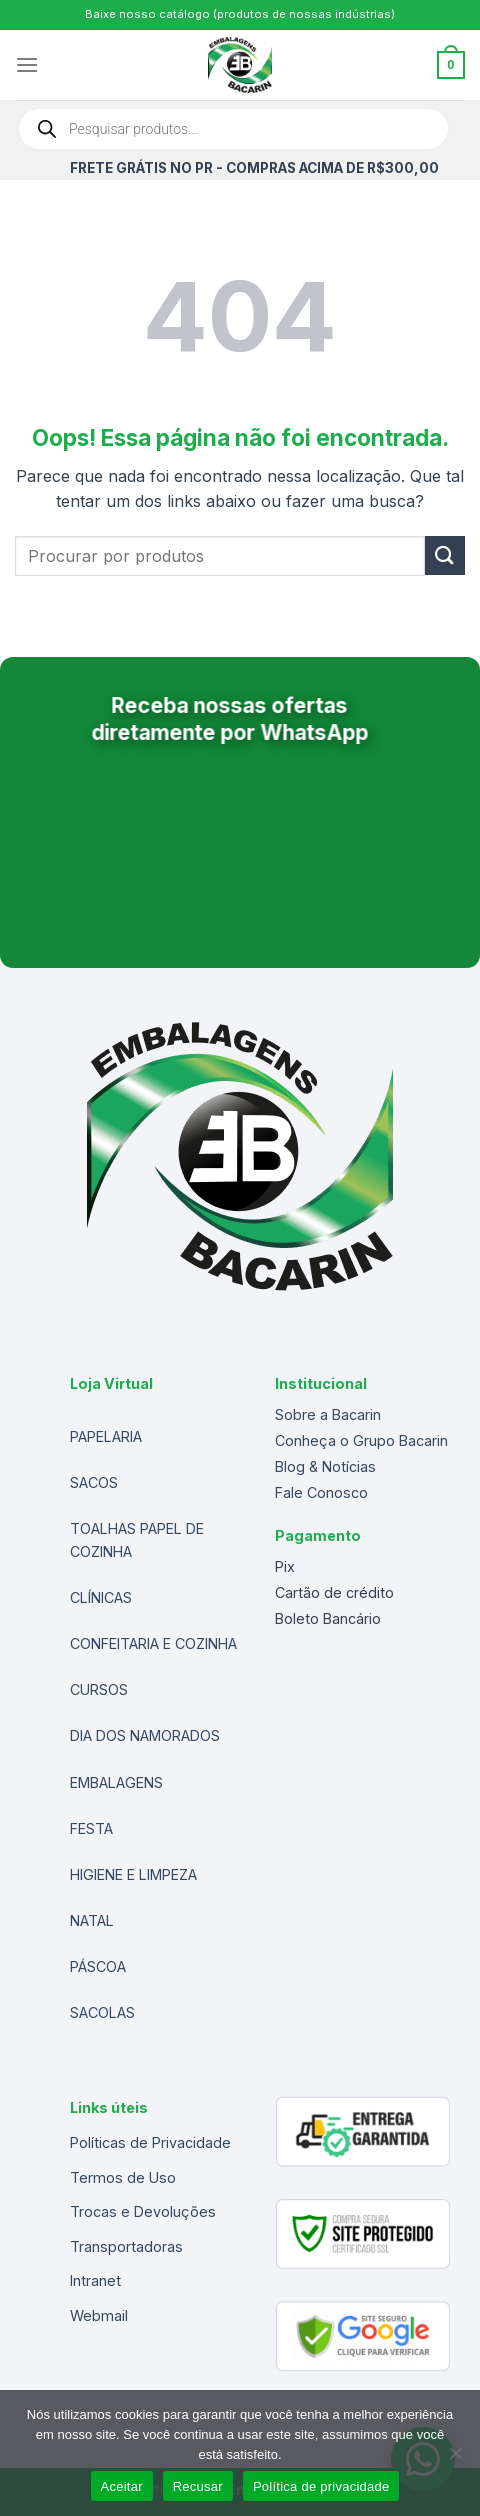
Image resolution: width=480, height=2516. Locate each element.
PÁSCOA (98, 1966)
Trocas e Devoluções (143, 2211)
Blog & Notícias (325, 1466)
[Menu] (27, 64)
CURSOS (99, 1689)
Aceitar (122, 2486)
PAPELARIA (106, 1436)
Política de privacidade (321, 2486)
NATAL (92, 1920)
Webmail (99, 2315)
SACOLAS (102, 2012)
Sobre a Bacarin (328, 1414)
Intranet (95, 2280)
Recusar (198, 2486)
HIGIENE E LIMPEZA (133, 1874)
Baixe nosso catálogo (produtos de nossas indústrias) (240, 14)
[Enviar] (445, 555)
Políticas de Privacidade (150, 2142)
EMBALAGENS (116, 1782)
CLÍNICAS (101, 1597)
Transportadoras (126, 2246)
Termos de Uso (123, 2177)
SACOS (94, 1482)
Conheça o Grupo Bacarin (361, 1440)
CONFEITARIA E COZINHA (153, 1643)
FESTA (91, 1828)
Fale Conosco (321, 1492)
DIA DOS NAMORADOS (145, 1735)
